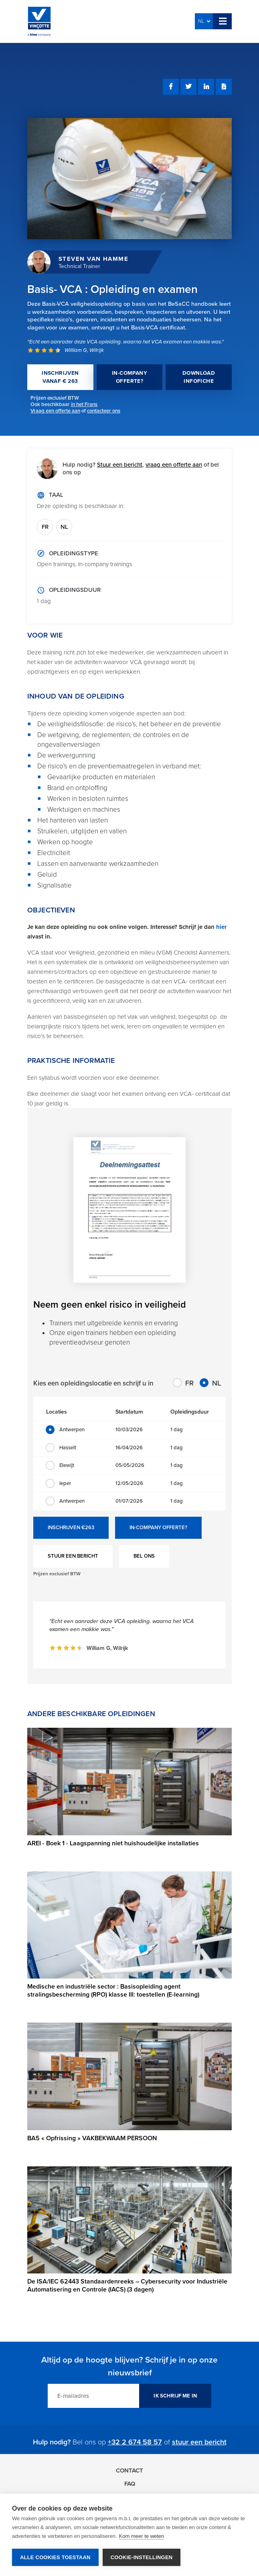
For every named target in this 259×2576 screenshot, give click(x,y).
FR (45, 526)
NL (204, 21)
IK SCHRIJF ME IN (175, 2396)
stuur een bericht (199, 2442)
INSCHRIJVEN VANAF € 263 (60, 377)
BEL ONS (144, 1556)
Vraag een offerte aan (55, 411)
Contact (129, 2470)
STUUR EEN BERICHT (73, 1556)
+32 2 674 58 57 (135, 2442)
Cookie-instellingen (142, 2557)
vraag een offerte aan (174, 464)
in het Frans (84, 404)
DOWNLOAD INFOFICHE (198, 377)
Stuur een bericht (119, 464)
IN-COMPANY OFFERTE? (129, 377)
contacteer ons (103, 411)
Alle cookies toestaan (55, 2557)
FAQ (129, 2483)
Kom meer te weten (141, 2536)
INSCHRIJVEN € (71, 1528)
